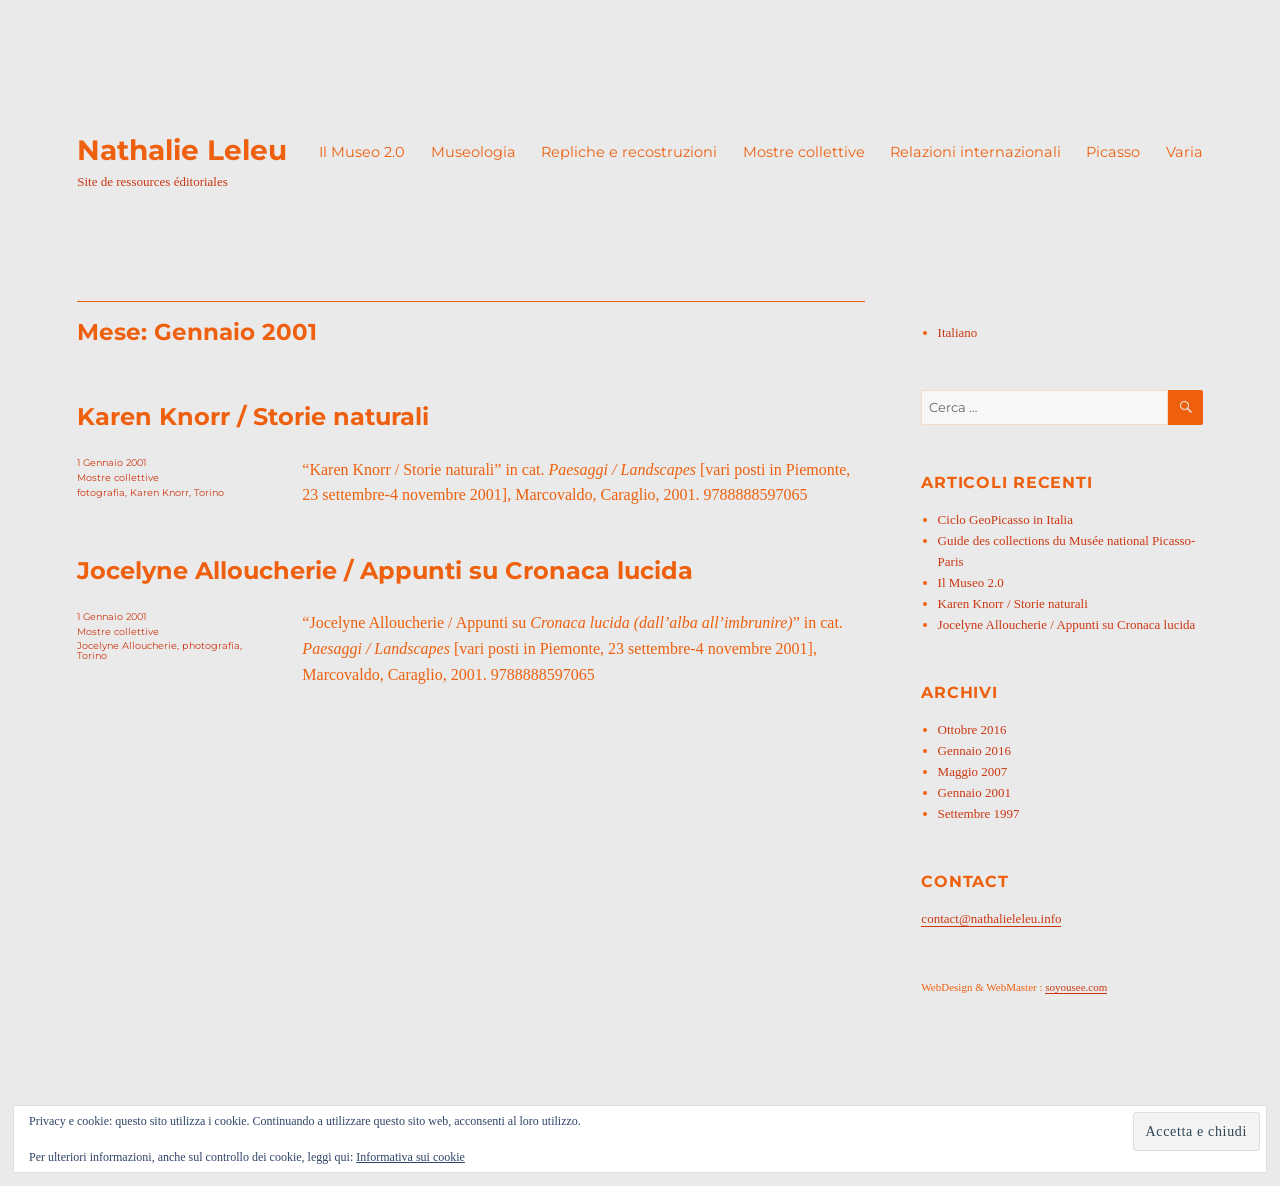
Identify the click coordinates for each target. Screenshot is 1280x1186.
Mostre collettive (804, 152)
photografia (211, 645)
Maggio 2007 (973, 771)
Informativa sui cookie (410, 1157)
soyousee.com (1076, 987)
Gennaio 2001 (974, 792)
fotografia (101, 492)
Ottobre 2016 (972, 729)
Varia (1184, 152)
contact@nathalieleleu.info (991, 918)
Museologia (473, 152)
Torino (209, 492)
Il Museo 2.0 (362, 152)
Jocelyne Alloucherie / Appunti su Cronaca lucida (385, 570)
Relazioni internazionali (975, 152)
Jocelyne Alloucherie (127, 645)
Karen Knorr (159, 492)
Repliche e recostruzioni (629, 152)
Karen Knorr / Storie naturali (253, 416)
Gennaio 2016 (974, 750)
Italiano (958, 332)
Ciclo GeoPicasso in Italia (1005, 519)
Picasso (1113, 152)
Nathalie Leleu (182, 150)
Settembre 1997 (979, 813)
